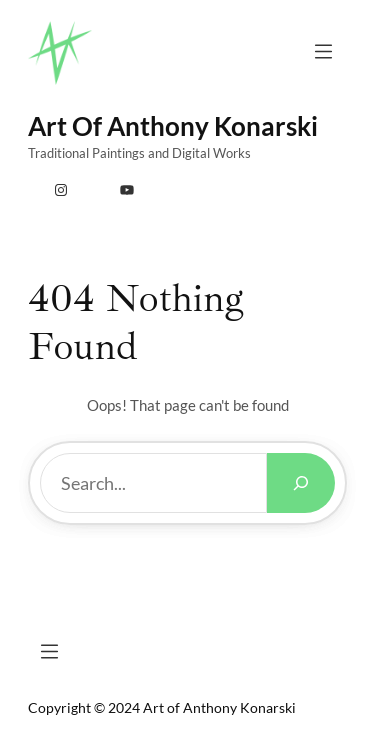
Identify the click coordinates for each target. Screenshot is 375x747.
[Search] (301, 483)
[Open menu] (323, 51)
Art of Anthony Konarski (173, 126)
